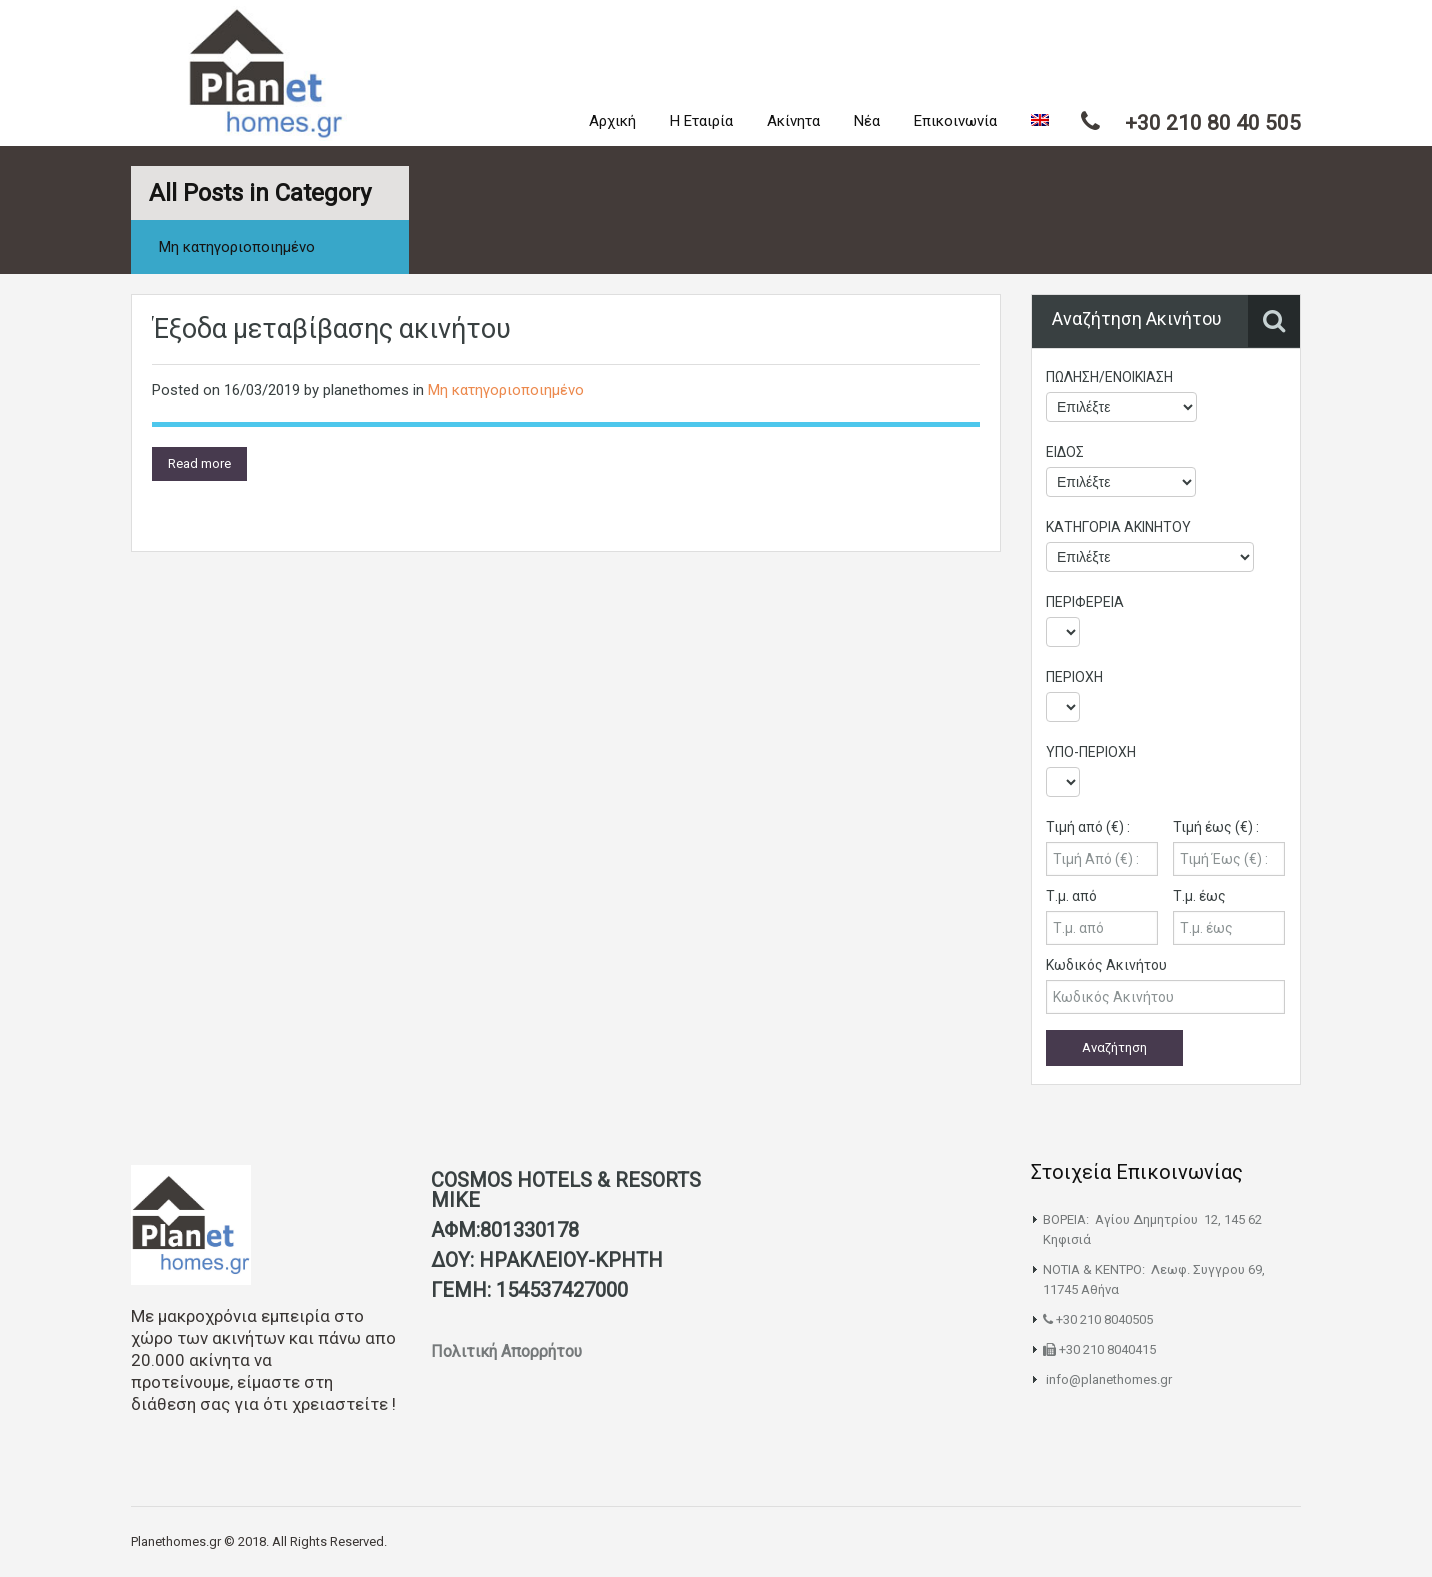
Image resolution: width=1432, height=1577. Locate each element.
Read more (199, 463)
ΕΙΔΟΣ (1065, 452)
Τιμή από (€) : (1088, 827)
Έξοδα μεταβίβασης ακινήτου (331, 329)
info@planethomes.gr (1109, 1379)
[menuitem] (1040, 121)
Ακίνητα (793, 121)
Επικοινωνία (955, 121)
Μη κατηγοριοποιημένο (506, 390)
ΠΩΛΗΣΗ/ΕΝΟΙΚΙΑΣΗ (1109, 377)
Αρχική (612, 121)
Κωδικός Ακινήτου (1106, 965)
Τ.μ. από (1071, 896)
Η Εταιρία (701, 121)
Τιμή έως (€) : (1216, 827)
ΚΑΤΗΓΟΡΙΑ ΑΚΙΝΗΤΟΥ (1118, 527)
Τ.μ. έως (1199, 896)
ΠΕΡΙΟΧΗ (1074, 677)
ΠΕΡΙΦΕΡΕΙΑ (1085, 602)
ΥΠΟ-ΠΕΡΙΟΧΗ (1091, 752)
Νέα (867, 121)
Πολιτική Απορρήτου (508, 1351)
